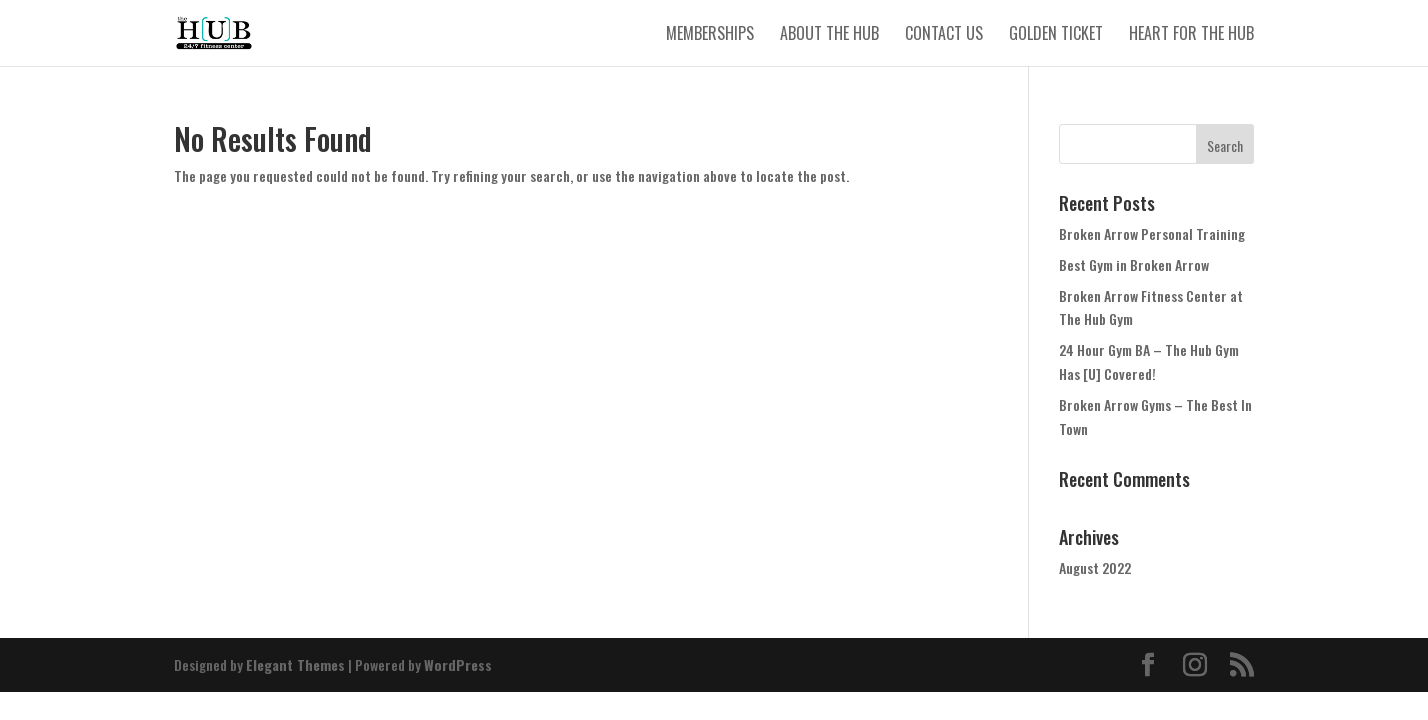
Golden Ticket (1056, 35)
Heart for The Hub (1191, 35)
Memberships (710, 35)
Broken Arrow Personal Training (1152, 233)
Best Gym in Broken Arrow (1134, 264)
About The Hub (829, 35)
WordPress (458, 664)
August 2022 (1095, 567)
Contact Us (944, 35)
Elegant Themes (295, 664)
